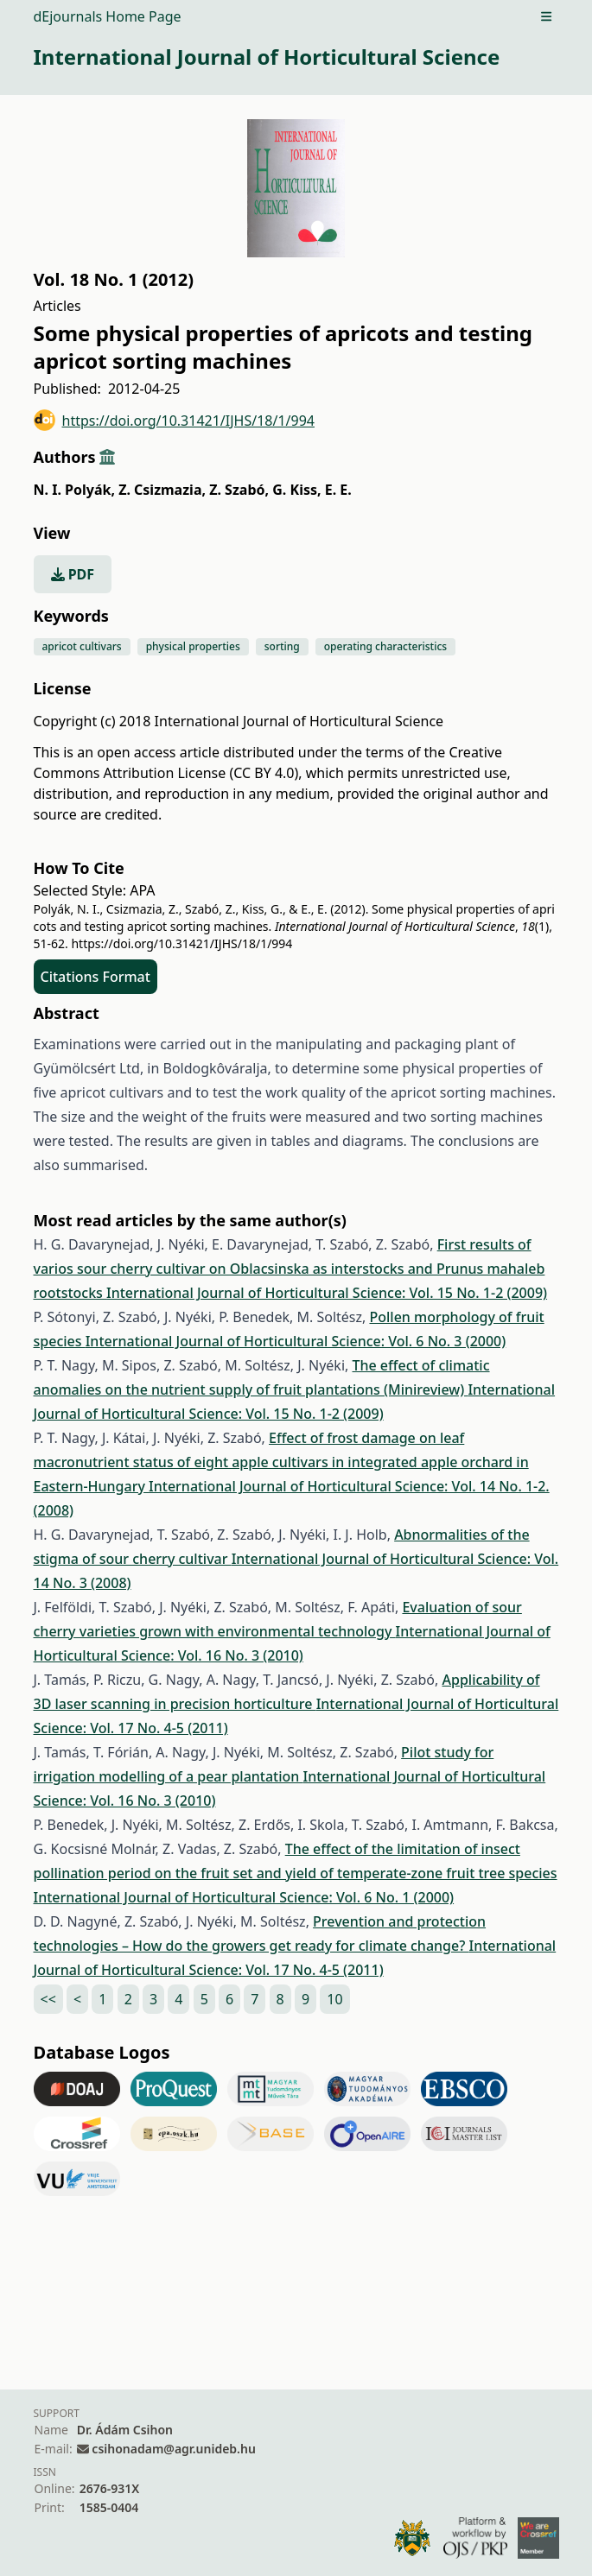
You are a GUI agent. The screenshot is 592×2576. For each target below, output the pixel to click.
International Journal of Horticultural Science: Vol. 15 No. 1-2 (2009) (326, 1292)
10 (334, 1999)
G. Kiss (296, 489)
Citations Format (95, 976)
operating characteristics (385, 646)
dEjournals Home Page (107, 16)
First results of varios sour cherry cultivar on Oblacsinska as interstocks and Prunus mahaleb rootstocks (289, 1268)
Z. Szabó (239, 489)
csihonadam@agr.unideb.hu (173, 2448)
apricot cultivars (82, 646)
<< (48, 1999)
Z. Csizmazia (162, 489)
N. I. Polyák (74, 489)
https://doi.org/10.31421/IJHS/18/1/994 (174, 420)
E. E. (338, 489)
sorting (282, 646)
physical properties (193, 646)
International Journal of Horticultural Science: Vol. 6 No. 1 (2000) (244, 1897)
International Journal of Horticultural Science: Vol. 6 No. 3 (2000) (296, 1341)
